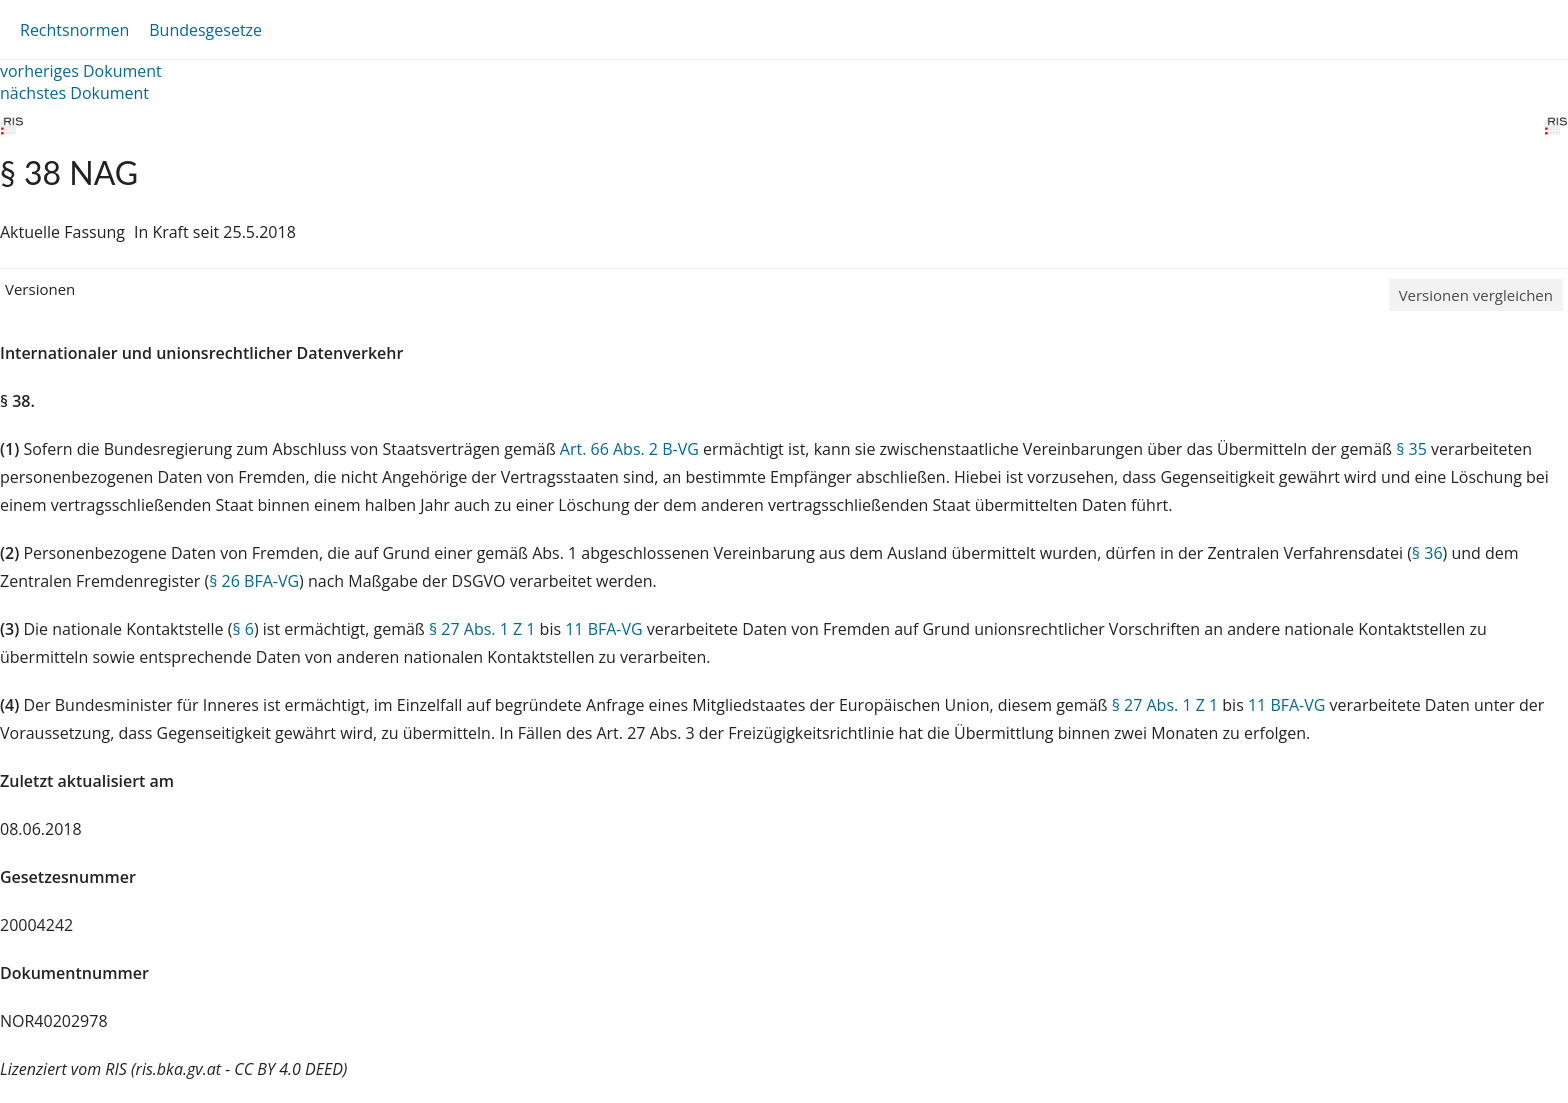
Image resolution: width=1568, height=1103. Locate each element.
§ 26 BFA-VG (254, 581)
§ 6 (243, 629)
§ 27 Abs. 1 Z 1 (482, 629)
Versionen (40, 289)
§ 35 (1411, 449)
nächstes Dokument (74, 93)
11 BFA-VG (603, 629)
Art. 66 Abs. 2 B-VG (629, 449)
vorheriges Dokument (81, 71)
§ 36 (1427, 553)
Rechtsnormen (74, 30)
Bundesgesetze (205, 30)
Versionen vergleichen (1476, 295)
